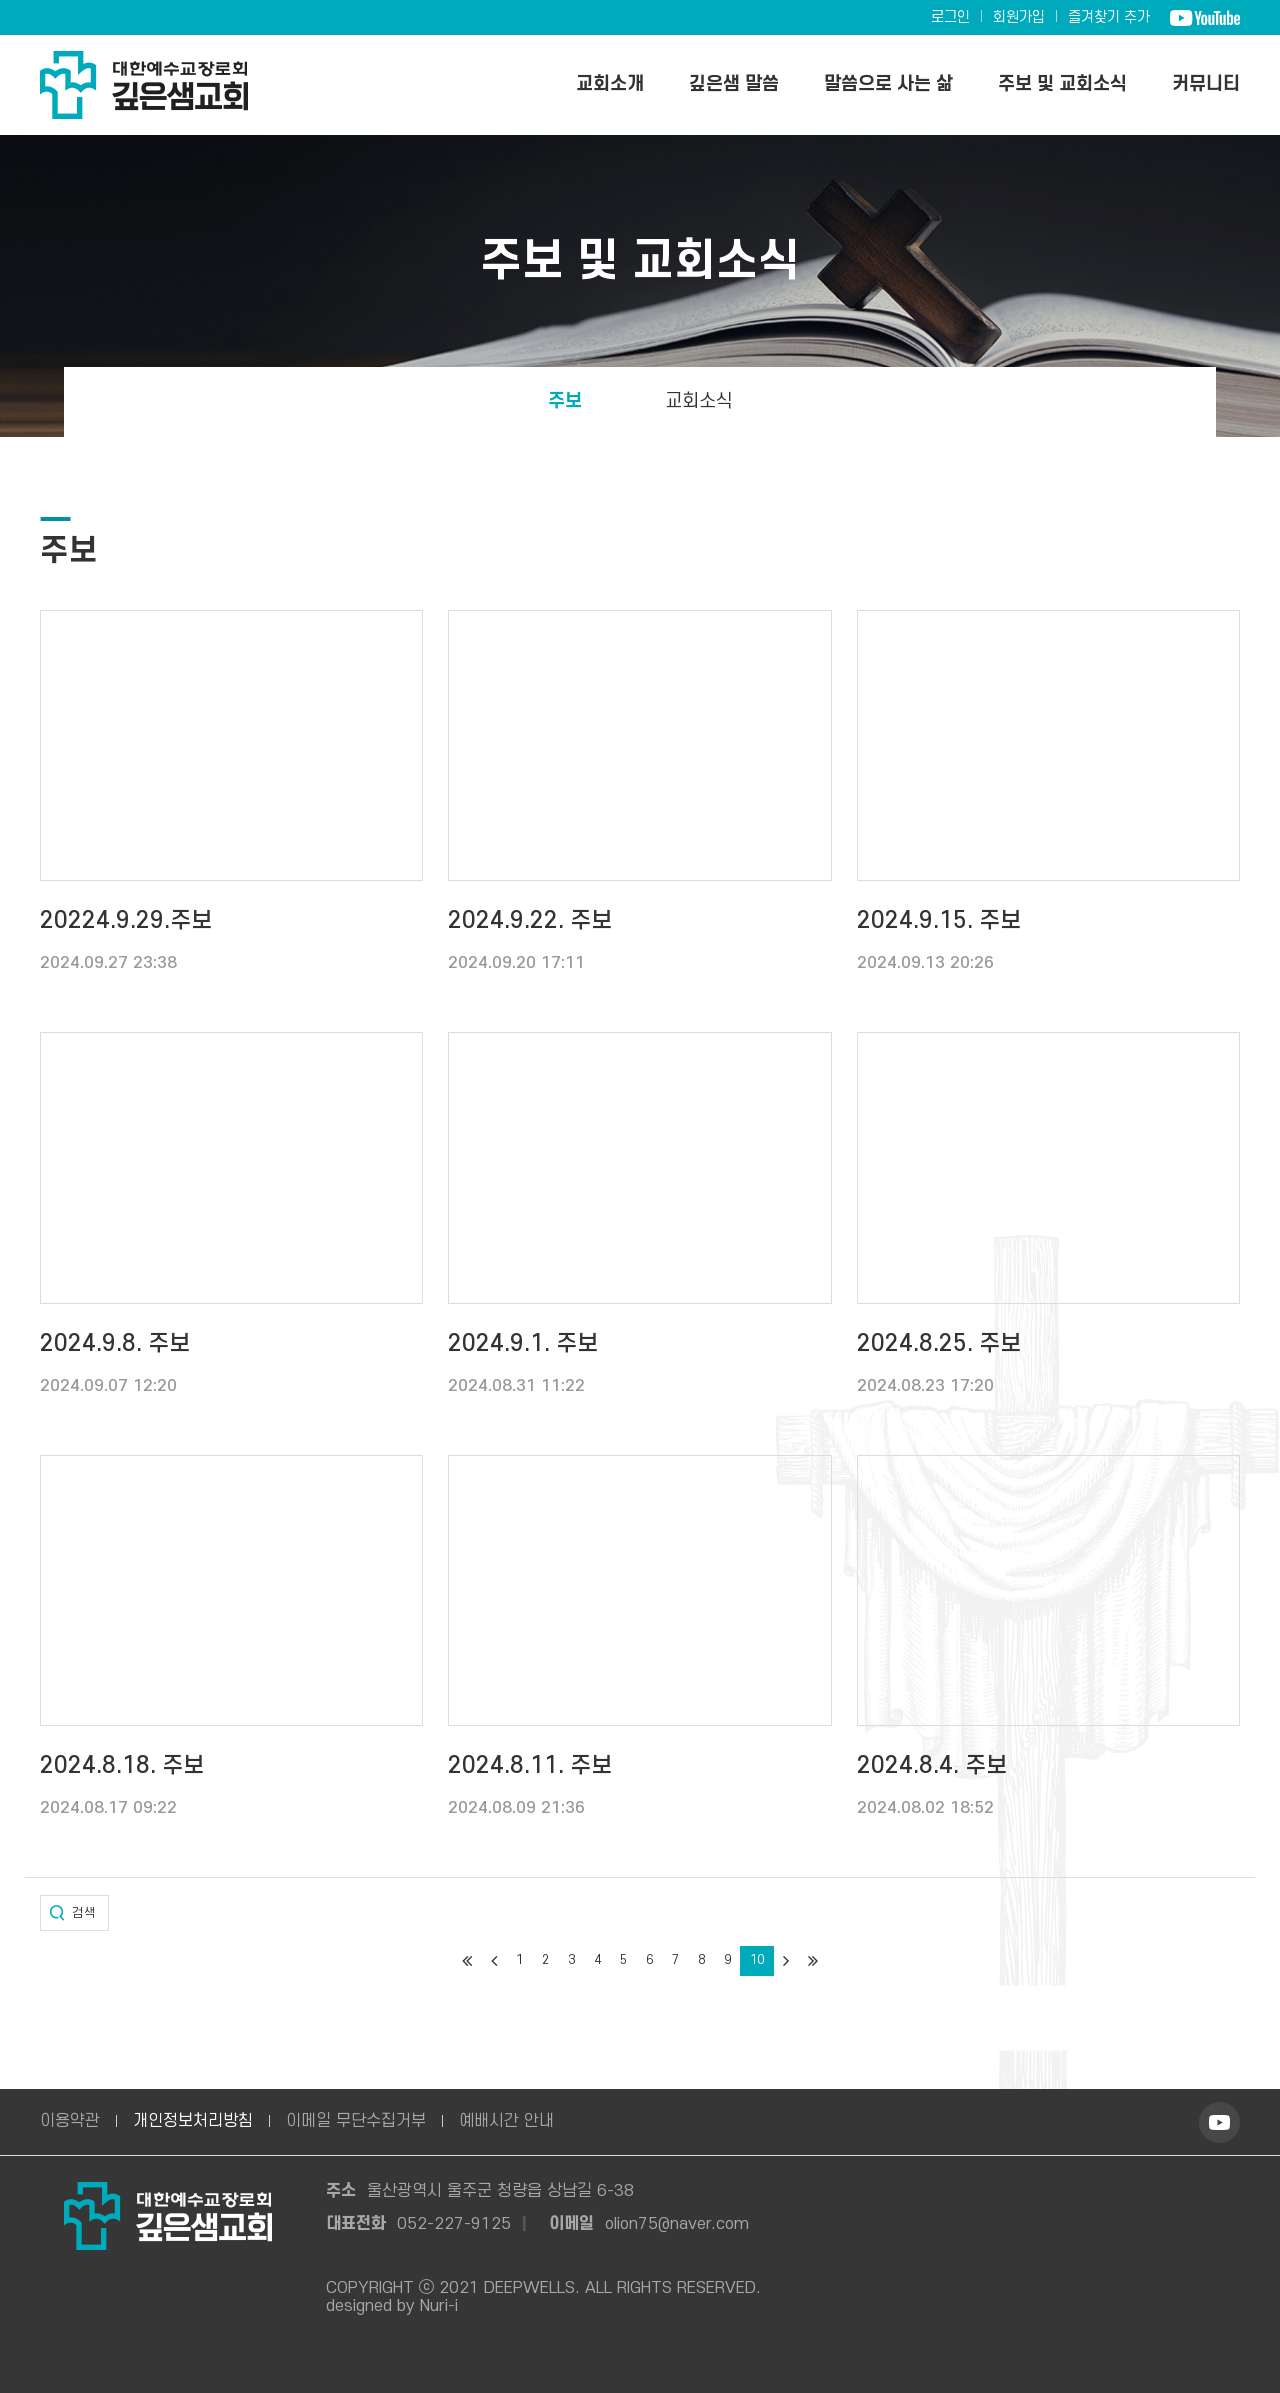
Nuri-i (439, 2306)
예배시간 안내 (506, 2121)
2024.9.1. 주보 (523, 1344)
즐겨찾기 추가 (1109, 17)
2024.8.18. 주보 (122, 1766)
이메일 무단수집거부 (356, 2121)
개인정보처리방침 (193, 2121)
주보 (565, 401)
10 (757, 1960)
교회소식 (699, 401)
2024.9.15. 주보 (939, 921)
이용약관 (70, 2121)
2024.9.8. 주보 (115, 1344)
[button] (74, 1913)
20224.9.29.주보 (126, 921)
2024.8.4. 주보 (932, 1766)
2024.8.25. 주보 (939, 1344)
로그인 (950, 17)
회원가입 (1019, 17)
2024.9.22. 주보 (530, 921)
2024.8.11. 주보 (530, 1766)
